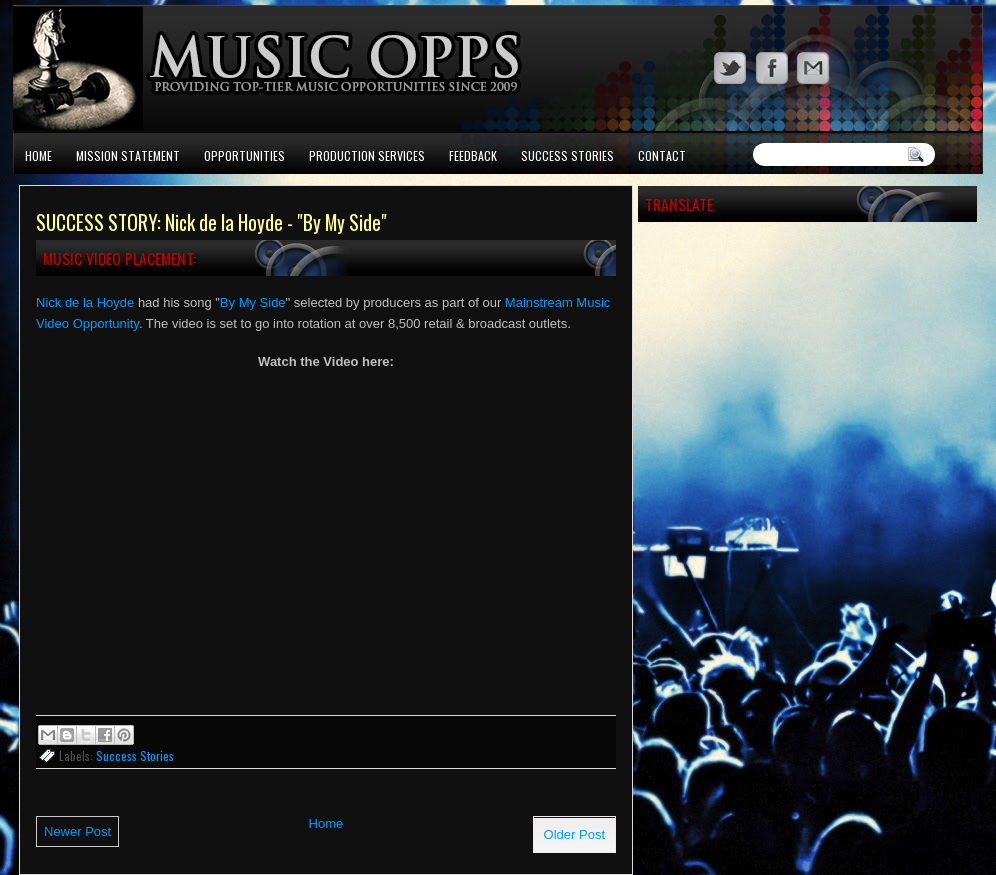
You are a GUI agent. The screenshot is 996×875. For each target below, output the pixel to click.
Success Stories (567, 155)
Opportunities (244, 155)
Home (38, 155)
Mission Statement (128, 155)
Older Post (574, 834)
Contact (662, 155)
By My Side (253, 302)
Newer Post (77, 831)
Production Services (367, 155)
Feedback (473, 155)
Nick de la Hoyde (85, 302)
